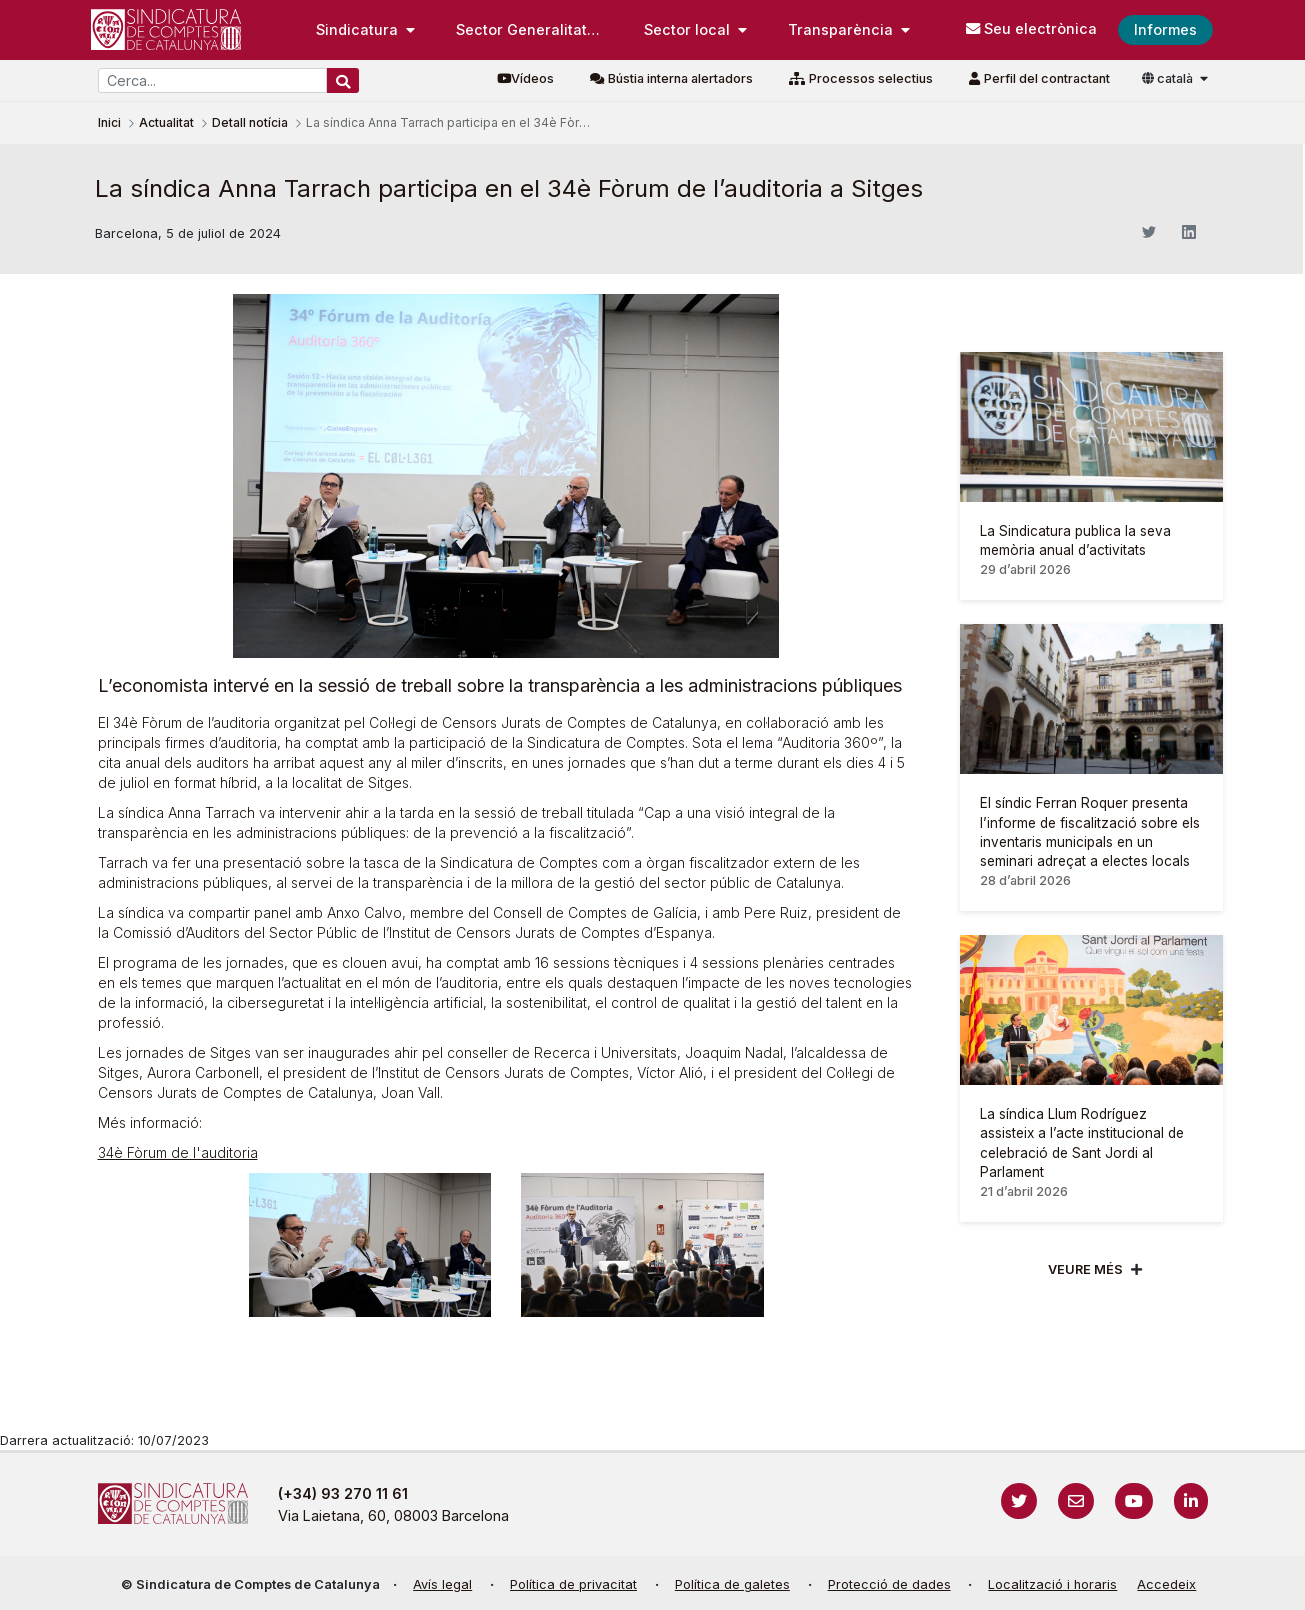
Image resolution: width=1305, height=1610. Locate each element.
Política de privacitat (573, 1584)
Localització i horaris (1052, 1584)
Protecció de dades (889, 1584)
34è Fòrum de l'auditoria (178, 1152)
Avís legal (442, 1584)
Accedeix (1166, 1584)
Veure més (1085, 1269)
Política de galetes (732, 1584)
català (1169, 78)
